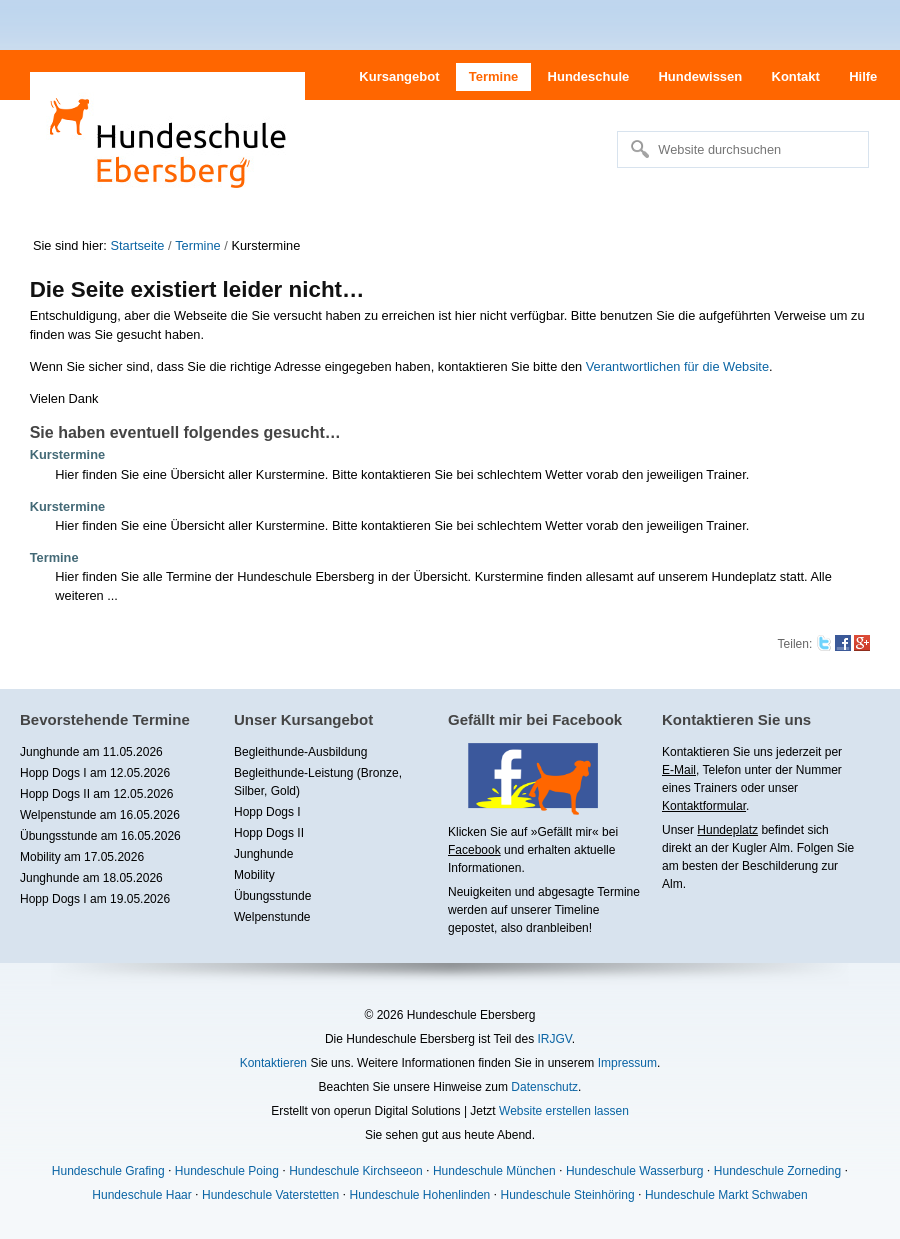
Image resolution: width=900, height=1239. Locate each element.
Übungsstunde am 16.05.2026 (100, 836)
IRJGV (554, 1039)
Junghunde (263, 854)
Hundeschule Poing (227, 1171)
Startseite (137, 245)
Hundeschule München (494, 1171)
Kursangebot (399, 76)
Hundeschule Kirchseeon (355, 1171)
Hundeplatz (727, 830)
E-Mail (679, 770)
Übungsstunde (272, 896)
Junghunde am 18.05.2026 (91, 878)
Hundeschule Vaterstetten (270, 1195)
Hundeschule (589, 76)
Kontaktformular (704, 806)
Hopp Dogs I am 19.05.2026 (95, 899)
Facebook (474, 850)
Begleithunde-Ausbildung (300, 752)
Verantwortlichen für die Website (677, 366)
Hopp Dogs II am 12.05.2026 (96, 794)
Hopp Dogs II (269, 833)
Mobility (254, 875)
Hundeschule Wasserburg (635, 1171)
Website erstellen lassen (564, 1111)
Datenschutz (544, 1087)
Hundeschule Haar (141, 1195)
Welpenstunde (272, 917)
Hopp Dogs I (267, 812)
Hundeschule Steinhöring (568, 1195)
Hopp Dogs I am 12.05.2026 (95, 773)
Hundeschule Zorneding (777, 1171)
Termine (494, 76)
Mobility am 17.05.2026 (82, 857)
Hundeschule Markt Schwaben (726, 1195)
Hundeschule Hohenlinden (419, 1195)
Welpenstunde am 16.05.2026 (100, 815)
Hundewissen (700, 76)
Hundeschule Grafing (108, 1171)
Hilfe (863, 76)
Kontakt (796, 76)
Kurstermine (67, 454)
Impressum (627, 1063)
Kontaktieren (273, 1063)
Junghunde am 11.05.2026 (91, 752)
